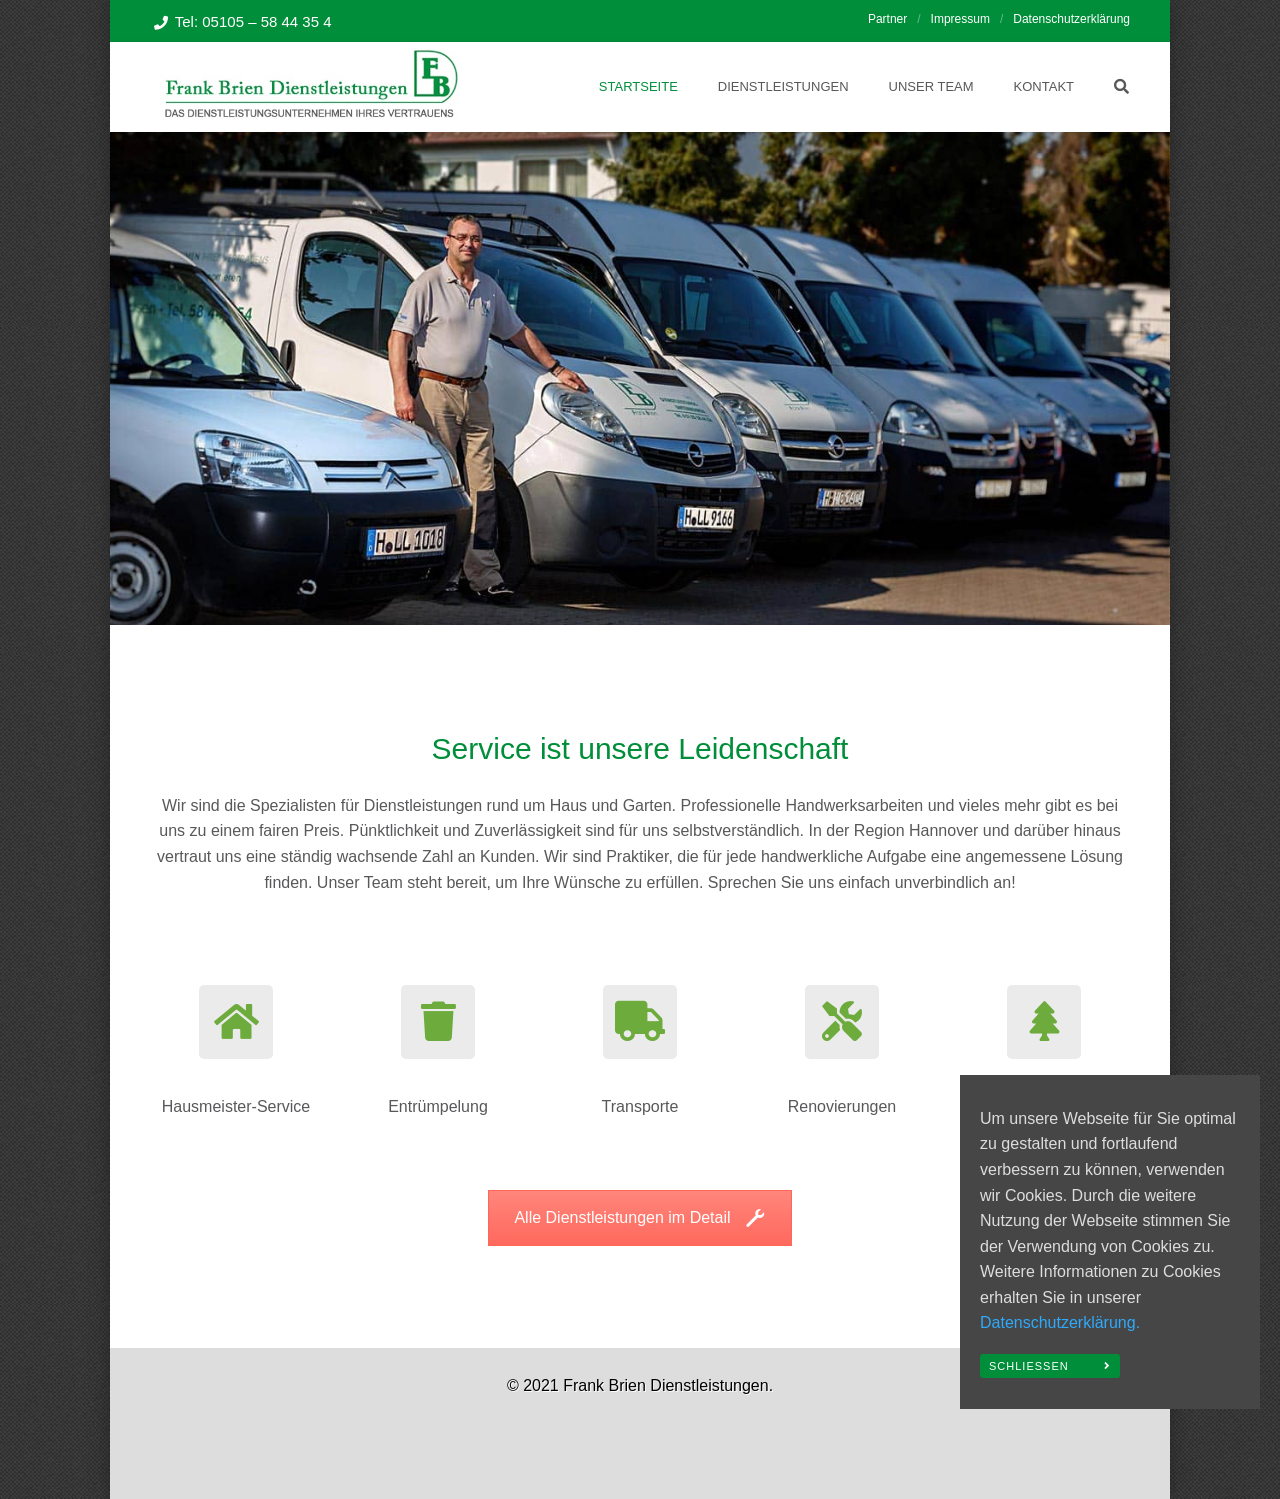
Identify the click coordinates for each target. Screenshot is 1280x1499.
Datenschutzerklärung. (1060, 1322)
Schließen (1029, 1366)
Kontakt (1044, 86)
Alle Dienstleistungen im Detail (639, 1217)
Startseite (638, 86)
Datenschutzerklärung (1071, 19)
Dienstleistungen (783, 86)
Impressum (960, 19)
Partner (887, 19)
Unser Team (931, 86)
